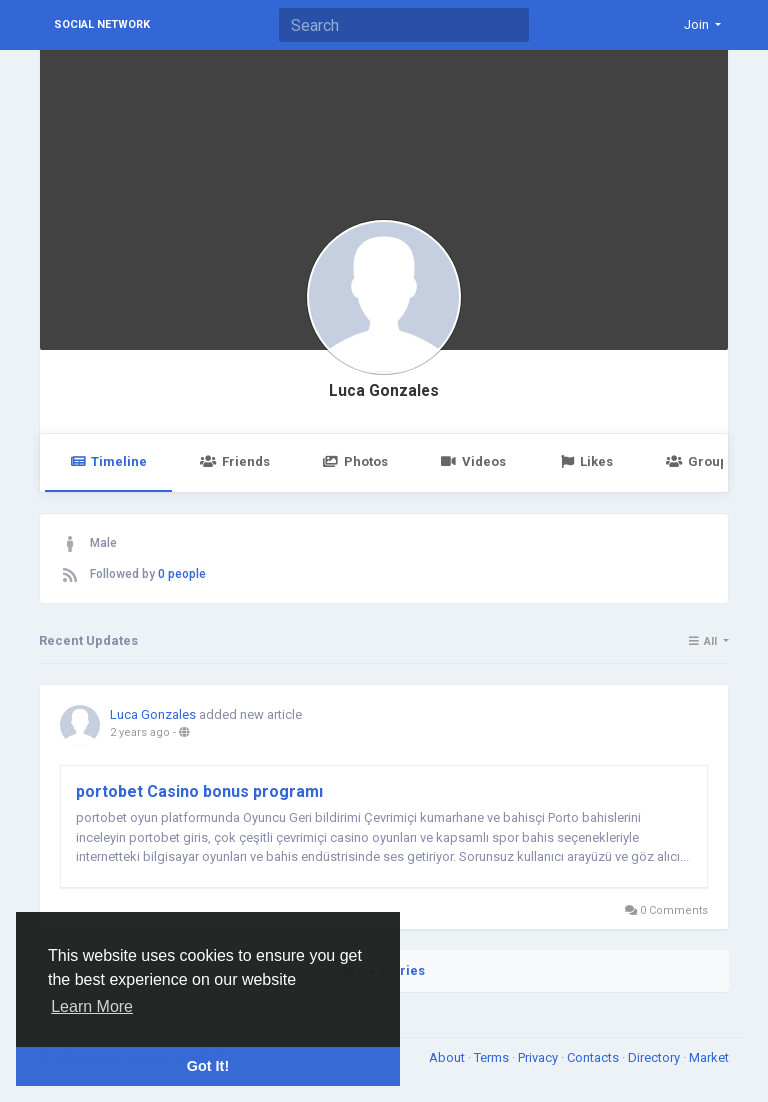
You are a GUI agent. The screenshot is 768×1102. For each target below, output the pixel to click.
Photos (355, 461)
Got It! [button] (208, 1066)
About (448, 1057)
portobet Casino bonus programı (199, 791)
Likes (586, 461)
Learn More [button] (92, 1006)
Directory (655, 1057)
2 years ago (140, 732)
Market (709, 1057)
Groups (700, 461)
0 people (182, 574)
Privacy (539, 1057)
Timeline (108, 461)
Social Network (102, 24)
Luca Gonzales (384, 391)
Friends (234, 461)
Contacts (594, 1057)
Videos (473, 461)
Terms (493, 1057)
